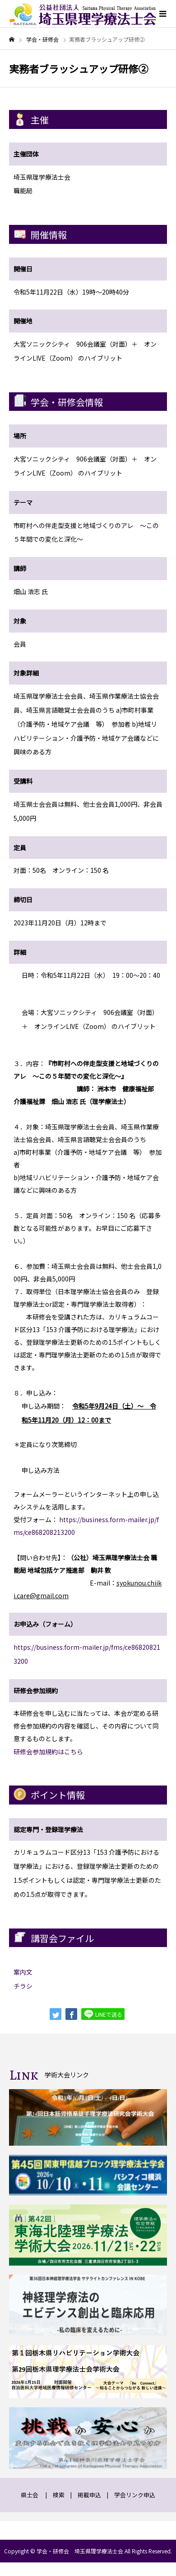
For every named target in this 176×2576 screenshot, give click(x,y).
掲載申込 (89, 2494)
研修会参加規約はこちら (48, 1751)
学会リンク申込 (134, 2494)
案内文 (23, 1971)
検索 (59, 2494)
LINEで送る (102, 2014)
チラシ (23, 1985)
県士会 (29, 2494)
